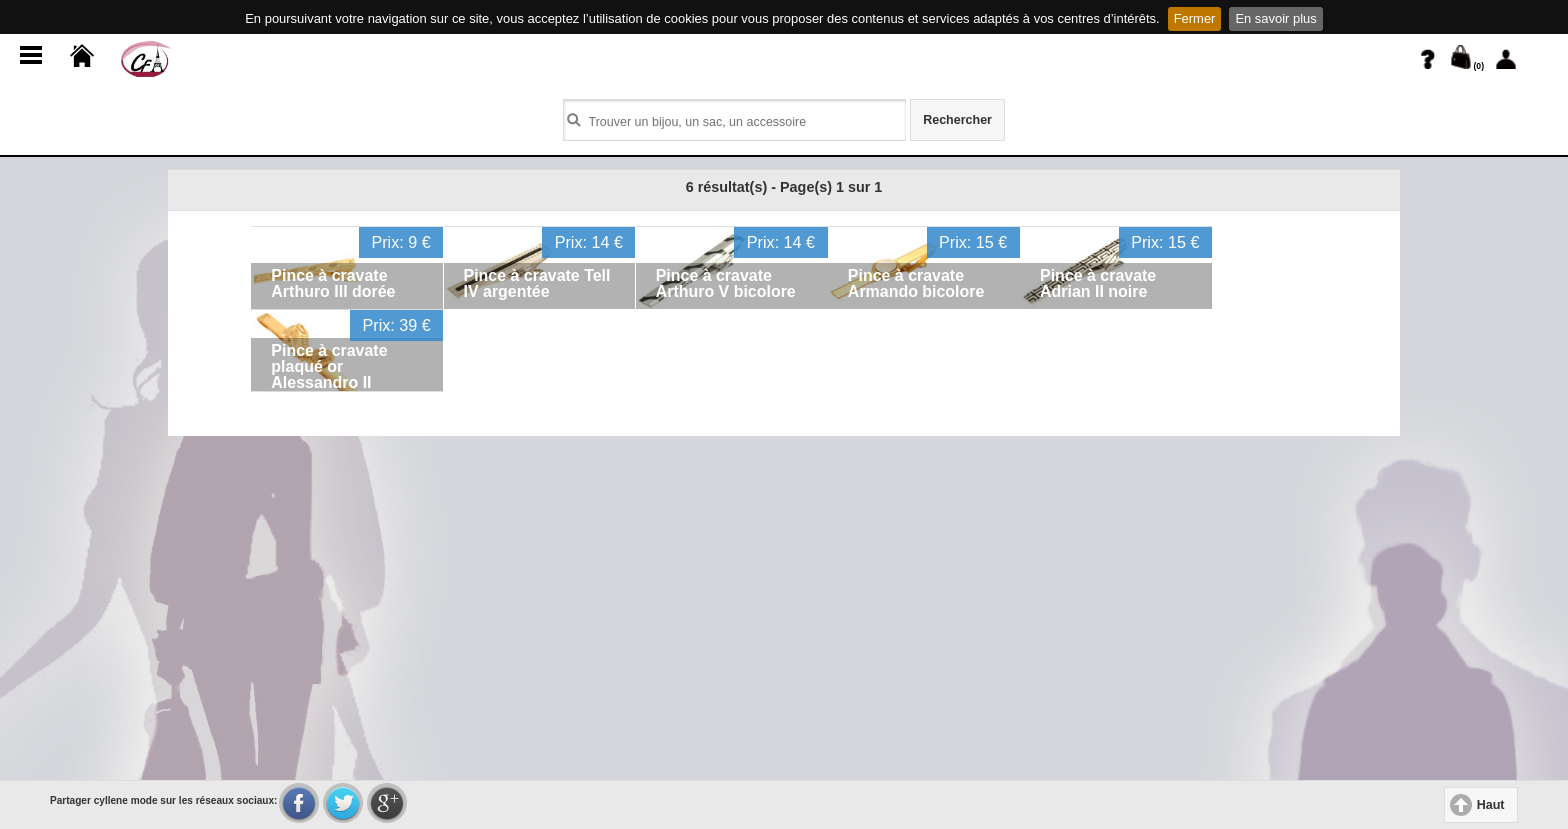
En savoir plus (1275, 18)
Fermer (1195, 18)
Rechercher (957, 120)
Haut (1491, 805)
